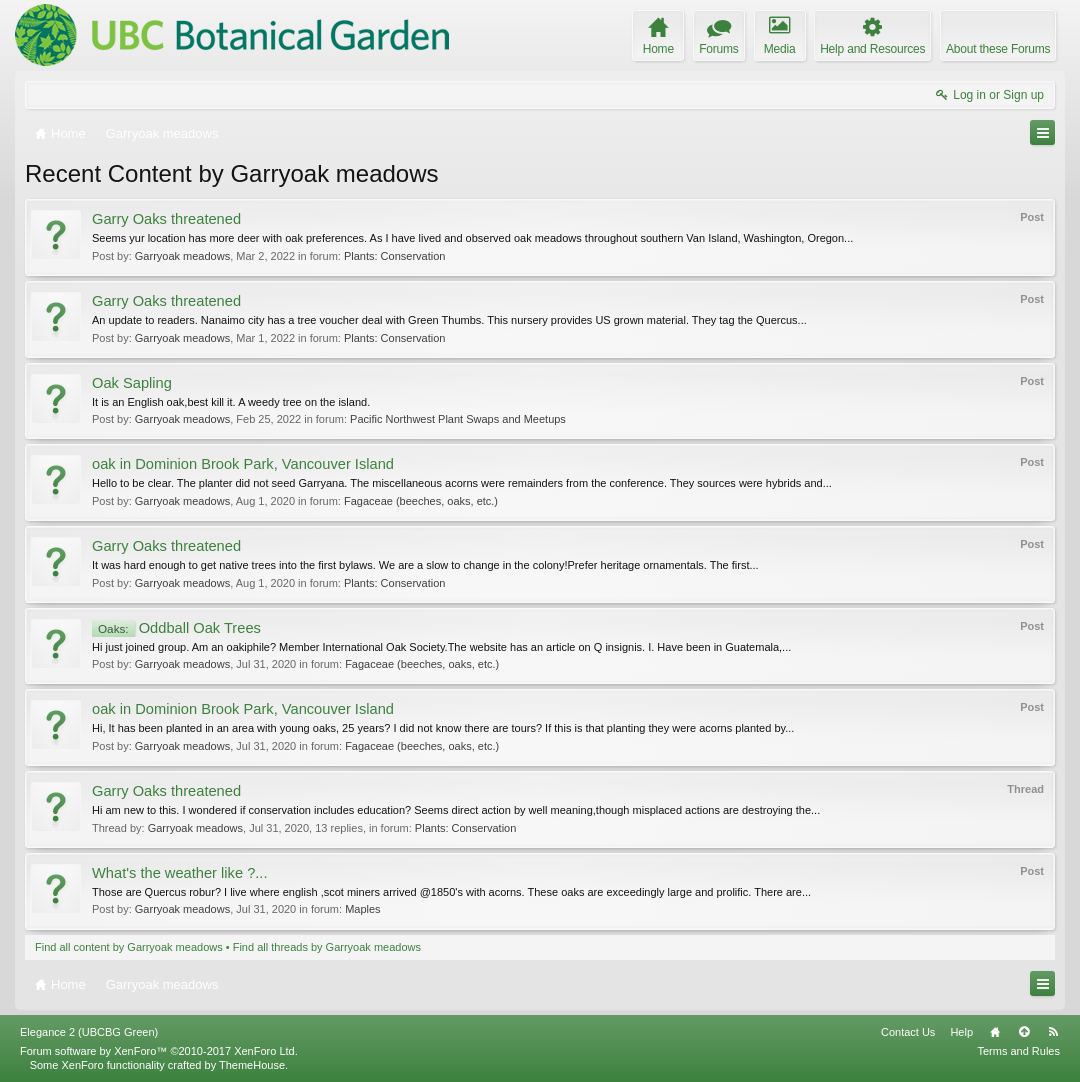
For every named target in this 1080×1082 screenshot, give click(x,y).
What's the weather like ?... (180, 873)
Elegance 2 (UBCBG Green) (89, 1032)
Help (961, 1032)
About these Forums (998, 49)
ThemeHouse (252, 1065)
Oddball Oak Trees (176, 628)
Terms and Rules (1018, 1051)
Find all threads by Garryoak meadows (327, 947)
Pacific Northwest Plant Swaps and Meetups (458, 419)
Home (995, 1032)
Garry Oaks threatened (166, 219)
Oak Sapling (132, 383)
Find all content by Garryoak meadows (129, 947)
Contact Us (908, 1032)
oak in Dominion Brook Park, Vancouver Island (243, 464)
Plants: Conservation (395, 256)
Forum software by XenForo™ (159, 1051)
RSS (1053, 1032)
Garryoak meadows (182, 256)
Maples (362, 909)
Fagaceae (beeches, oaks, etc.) (421, 501)
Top (1024, 1032)
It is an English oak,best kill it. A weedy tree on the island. (231, 402)
